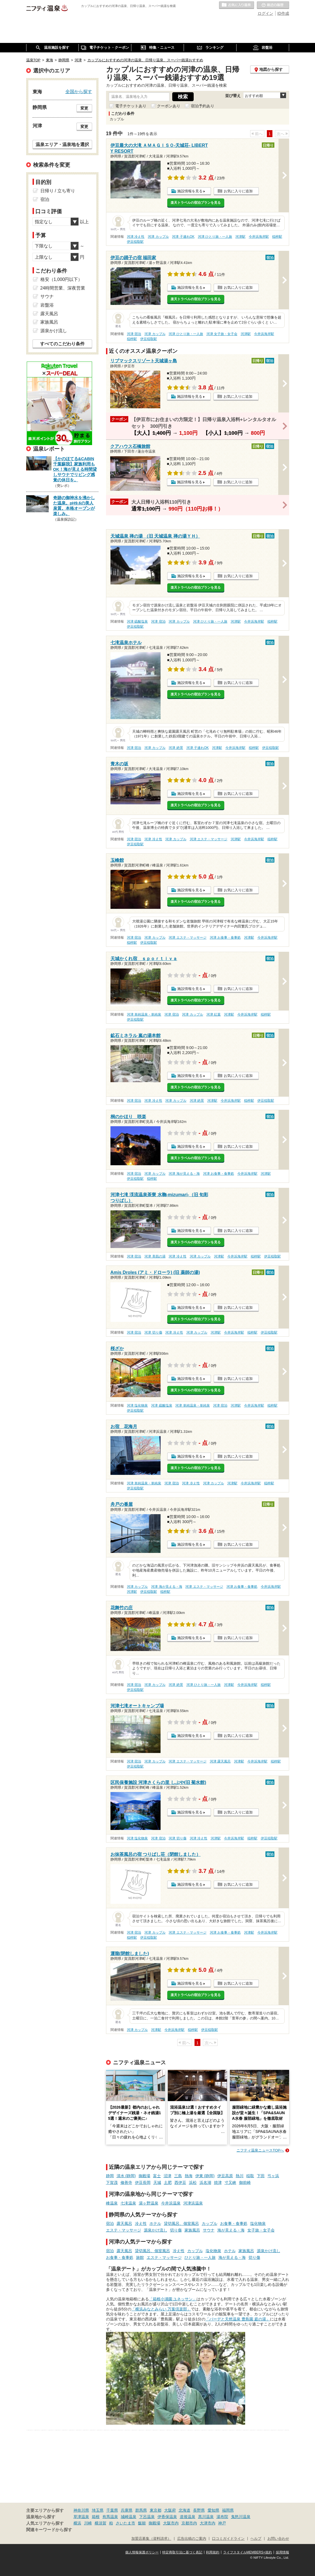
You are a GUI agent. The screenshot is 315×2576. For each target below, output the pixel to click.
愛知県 (213, 2510)
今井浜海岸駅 (259, 237)
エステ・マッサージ (123, 2230)
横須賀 (100, 2523)
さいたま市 (125, 2523)
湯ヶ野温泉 (148, 2203)
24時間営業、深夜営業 (62, 288)
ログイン (265, 13)
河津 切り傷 (153, 1332)
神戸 (222, 2523)
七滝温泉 (128, 2203)
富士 (157, 2176)
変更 (84, 108)
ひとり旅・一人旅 (200, 2257)
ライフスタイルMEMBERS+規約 (247, 2552)
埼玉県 (98, 2510)
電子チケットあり (130, 106)
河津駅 (240, 237)
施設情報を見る (190, 191)
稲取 (250, 2176)
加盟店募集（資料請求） (151, 2539)
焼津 (218, 2182)
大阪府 (170, 2510)
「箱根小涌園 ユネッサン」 (173, 2299)
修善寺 (126, 2182)
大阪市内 (171, 2523)
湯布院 (222, 2516)
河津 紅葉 (213, 1014)
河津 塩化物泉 (137, 1405)
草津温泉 (81, 2516)
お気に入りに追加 (238, 191)
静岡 (110, 2176)
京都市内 (189, 2523)
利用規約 (212, 2552)
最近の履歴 (273, 5)
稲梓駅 (277, 237)
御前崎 (245, 2182)
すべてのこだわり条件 (62, 343)
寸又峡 (230, 2182)
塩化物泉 (258, 2223)
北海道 (184, 2510)
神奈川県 (81, 2510)
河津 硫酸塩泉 (137, 621)
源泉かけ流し (155, 2230)
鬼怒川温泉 (240, 2516)
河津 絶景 (176, 748)
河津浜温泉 (193, 2203)
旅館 (140, 2257)
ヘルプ (255, 2539)
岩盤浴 (47, 305)
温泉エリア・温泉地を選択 (62, 144)
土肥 (168, 2182)
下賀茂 (112, 2182)
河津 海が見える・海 (184, 1174)
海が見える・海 (231, 2230)
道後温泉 (187, 2516)
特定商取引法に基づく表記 (182, 2552)
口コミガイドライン (228, 2539)
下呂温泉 (147, 2516)
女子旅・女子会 (261, 2230)
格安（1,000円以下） (61, 279)
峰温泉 (112, 2203)
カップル (209, 2223)
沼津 (167, 2176)
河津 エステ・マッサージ (208, 839)
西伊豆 (180, 2182)
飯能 (142, 2523)
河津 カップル (158, 237)
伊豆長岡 (143, 2182)
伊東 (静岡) (205, 2176)
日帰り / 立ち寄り (57, 190)
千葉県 (112, 2510)
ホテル (155, 2223)
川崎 (88, 2523)
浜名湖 (205, 2182)
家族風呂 (192, 2230)
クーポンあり (168, 106)
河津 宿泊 (134, 334)
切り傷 (176, 2230)
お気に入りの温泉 (236, 5)
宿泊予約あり (202, 106)
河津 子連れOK (183, 237)
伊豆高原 (225, 2176)
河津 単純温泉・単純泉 (144, 1014)
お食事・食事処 (233, 2223)
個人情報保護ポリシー (142, 2552)
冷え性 (141, 2223)
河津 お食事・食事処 (225, 937)
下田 (261, 2176)
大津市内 (207, 2523)
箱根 (96, 2516)
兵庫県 (126, 2510)
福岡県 (228, 2510)
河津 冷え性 (135, 237)
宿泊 (110, 2223)
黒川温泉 (206, 2516)
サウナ (209, 2230)
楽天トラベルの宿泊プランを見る (196, 203)
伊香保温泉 (167, 2516)
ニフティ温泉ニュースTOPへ (260, 2150)
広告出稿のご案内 (191, 2539)
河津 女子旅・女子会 (221, 334)
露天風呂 (124, 2223)
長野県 (199, 2510)
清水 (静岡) (126, 2176)
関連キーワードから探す (49, 2530)
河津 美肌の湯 (154, 1256)
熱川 (239, 2176)
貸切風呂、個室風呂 (181, 2223)
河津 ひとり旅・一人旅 (215, 237)
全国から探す (78, 91)
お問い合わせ (278, 2539)
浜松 (193, 2182)
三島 (178, 2176)
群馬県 (141, 2510)
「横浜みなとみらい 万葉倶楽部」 (161, 2309)
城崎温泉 (128, 2516)
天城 (157, 2182)
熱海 (189, 2176)
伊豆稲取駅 (135, 242)
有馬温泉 (110, 2516)
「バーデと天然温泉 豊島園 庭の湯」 (237, 2319)
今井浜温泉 (171, 2203)
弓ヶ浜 (273, 2176)
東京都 (155, 2510)
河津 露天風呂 (220, 1761)
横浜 (77, 2523)
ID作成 (283, 13)
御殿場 (144, 2176)
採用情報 (282, 2552)
